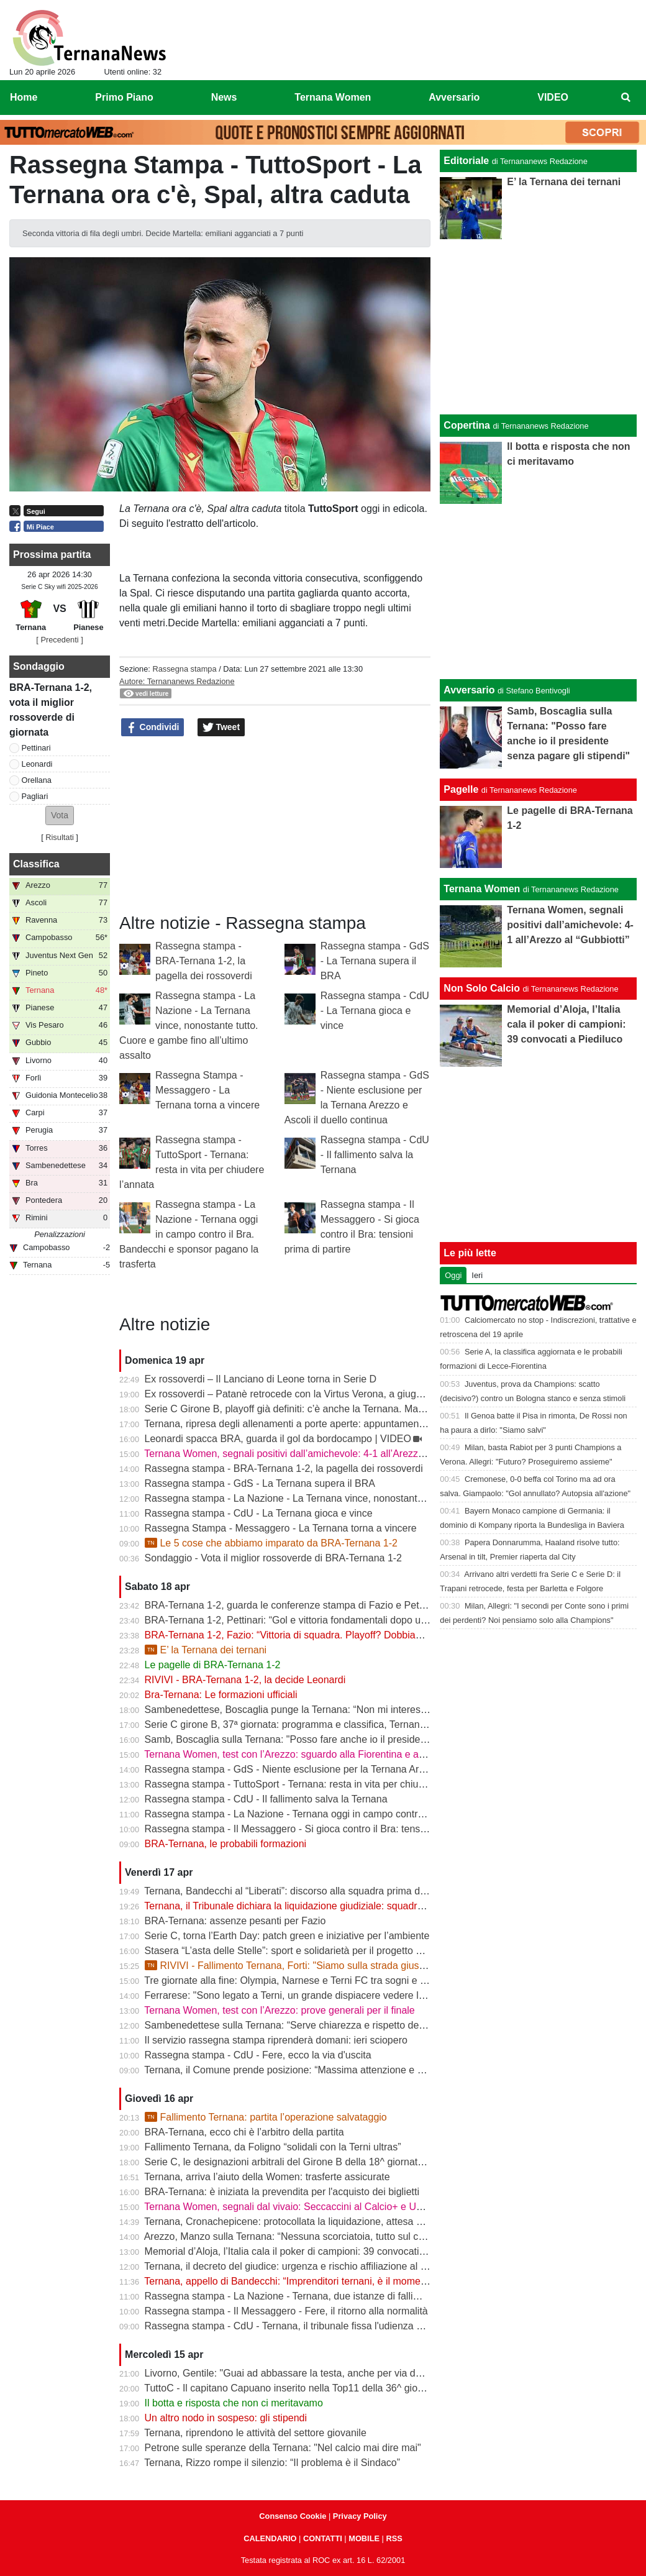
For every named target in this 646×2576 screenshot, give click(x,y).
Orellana (37, 780)
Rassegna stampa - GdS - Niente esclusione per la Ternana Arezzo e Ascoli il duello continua (349, 1769)
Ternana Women (482, 889)
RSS (394, 2538)
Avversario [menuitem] (454, 97)
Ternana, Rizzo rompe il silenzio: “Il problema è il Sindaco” (272, 2462)
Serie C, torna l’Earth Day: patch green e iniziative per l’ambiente (287, 1935)
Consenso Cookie (292, 2516)
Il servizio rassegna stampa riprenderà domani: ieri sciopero (276, 2040)
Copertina (467, 425)
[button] (59, 815)
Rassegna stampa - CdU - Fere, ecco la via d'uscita (258, 2055)
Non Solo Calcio (482, 988)
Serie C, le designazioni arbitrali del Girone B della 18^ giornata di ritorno (305, 2162)
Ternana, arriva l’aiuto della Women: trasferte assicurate (266, 2177)
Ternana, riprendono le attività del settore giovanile (255, 2433)
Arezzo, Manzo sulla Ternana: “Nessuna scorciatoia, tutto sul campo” (295, 2236)
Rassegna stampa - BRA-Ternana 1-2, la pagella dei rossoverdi (203, 961)
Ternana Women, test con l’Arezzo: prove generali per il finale (279, 2010)
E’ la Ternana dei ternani (206, 1650)
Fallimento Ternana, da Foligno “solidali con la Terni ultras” (273, 2147)
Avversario (469, 690)
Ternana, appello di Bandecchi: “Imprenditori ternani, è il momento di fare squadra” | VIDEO (344, 2281)
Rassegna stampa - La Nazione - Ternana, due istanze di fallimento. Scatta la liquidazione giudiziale (365, 2296)
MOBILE (364, 2538)
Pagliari (35, 796)
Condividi (153, 727)
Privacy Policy (360, 2516)
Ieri (477, 1275)
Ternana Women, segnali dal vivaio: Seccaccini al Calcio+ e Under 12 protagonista (325, 2206)
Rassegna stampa (184, 669)
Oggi (453, 1275)
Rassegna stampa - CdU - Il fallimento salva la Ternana (375, 1155)
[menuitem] (626, 98)
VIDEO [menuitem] (552, 97)
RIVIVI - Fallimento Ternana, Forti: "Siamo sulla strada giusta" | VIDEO (307, 1965)
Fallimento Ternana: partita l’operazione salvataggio (266, 2117)
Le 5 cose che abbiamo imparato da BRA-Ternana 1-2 (271, 1543)
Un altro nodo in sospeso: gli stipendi (226, 2418)
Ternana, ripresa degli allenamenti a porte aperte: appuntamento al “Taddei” (310, 1423)
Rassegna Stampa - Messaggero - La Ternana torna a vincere (207, 1090)
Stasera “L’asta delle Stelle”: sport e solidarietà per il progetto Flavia (293, 1950)
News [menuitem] (224, 97)
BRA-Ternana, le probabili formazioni (226, 1843)
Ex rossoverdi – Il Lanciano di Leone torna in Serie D (261, 1379)
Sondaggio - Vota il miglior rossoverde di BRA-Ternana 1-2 (273, 1558)
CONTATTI (322, 2538)
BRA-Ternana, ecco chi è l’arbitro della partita (244, 2132)
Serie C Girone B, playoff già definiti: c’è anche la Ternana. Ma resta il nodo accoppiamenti (343, 1409)
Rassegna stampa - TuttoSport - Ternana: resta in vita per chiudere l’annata (310, 1784)
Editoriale (466, 160)
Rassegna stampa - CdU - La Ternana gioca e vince (375, 1010)
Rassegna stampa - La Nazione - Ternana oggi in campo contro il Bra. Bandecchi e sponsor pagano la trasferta (188, 1234)
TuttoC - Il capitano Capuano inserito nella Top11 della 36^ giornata (292, 2388)
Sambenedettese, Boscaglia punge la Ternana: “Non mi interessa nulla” (301, 1709)
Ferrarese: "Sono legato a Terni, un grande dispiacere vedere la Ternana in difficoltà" (330, 1995)
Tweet (221, 727)
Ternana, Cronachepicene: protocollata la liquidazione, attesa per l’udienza (308, 2221)
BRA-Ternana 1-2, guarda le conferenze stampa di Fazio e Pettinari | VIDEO (312, 1605)
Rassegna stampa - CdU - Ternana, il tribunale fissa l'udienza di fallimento (307, 2326)
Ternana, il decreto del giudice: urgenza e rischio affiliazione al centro (296, 2266)
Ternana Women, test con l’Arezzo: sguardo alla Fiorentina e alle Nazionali (308, 1754)
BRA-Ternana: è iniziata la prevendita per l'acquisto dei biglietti (282, 2191)
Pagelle (461, 789)
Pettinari (36, 747)
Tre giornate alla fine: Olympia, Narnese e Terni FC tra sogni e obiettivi (298, 1980)
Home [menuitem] (23, 97)
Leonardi (37, 764)
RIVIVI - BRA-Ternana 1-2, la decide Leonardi (245, 1679)
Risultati (59, 837)
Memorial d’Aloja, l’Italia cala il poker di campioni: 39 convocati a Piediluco (308, 2251)
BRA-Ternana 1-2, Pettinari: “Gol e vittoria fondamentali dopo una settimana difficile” (329, 1620)
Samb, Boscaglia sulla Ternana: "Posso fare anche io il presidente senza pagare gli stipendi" (347, 1739)
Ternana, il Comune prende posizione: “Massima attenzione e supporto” (301, 2070)
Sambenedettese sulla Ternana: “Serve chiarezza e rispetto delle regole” (304, 2025)
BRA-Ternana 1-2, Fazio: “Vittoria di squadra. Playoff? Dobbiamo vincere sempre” (324, 1635)
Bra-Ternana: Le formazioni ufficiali (221, 1694)
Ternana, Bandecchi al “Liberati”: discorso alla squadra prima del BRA (297, 1891)
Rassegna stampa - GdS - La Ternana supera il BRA (375, 961)
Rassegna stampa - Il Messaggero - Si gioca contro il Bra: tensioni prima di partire (325, 1829)
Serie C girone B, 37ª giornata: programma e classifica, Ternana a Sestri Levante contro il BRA (353, 1724)
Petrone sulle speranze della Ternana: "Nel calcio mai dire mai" (283, 2447)
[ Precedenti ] (59, 639)
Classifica (36, 864)
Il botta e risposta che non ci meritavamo (234, 2403)
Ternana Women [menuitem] (332, 97)
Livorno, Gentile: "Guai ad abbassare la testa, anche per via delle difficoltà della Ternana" (340, 2373)
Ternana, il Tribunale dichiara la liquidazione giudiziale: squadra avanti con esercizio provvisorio (353, 1906)
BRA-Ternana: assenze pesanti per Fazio (235, 1921)
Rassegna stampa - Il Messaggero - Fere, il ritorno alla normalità (286, 2311)
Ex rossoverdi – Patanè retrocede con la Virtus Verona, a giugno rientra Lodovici (321, 1394)
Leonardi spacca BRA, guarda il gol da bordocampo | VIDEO (278, 1438)
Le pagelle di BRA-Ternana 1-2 (213, 1665)
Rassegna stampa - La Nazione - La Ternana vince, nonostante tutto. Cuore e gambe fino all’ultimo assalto (188, 1025)
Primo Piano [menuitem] (124, 97)
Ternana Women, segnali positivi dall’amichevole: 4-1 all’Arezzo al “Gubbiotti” (313, 1453)
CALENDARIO (269, 2538)
